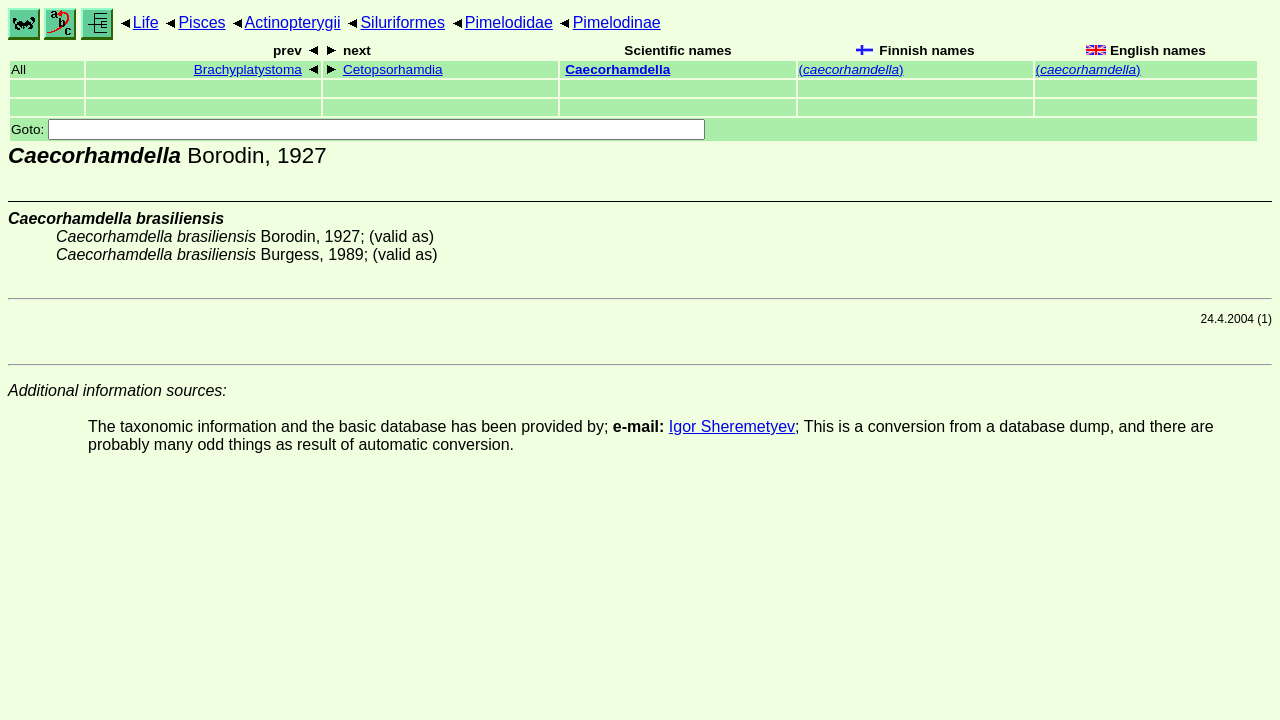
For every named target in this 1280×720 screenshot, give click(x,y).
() (851, 69)
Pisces (201, 22)
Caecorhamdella (617, 69)
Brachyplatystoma (248, 69)
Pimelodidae (509, 22)
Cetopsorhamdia (393, 69)
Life (146, 22)
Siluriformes (402, 22)
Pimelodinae (617, 22)
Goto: (358, 129)
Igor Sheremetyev (732, 426)
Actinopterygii (293, 22)
